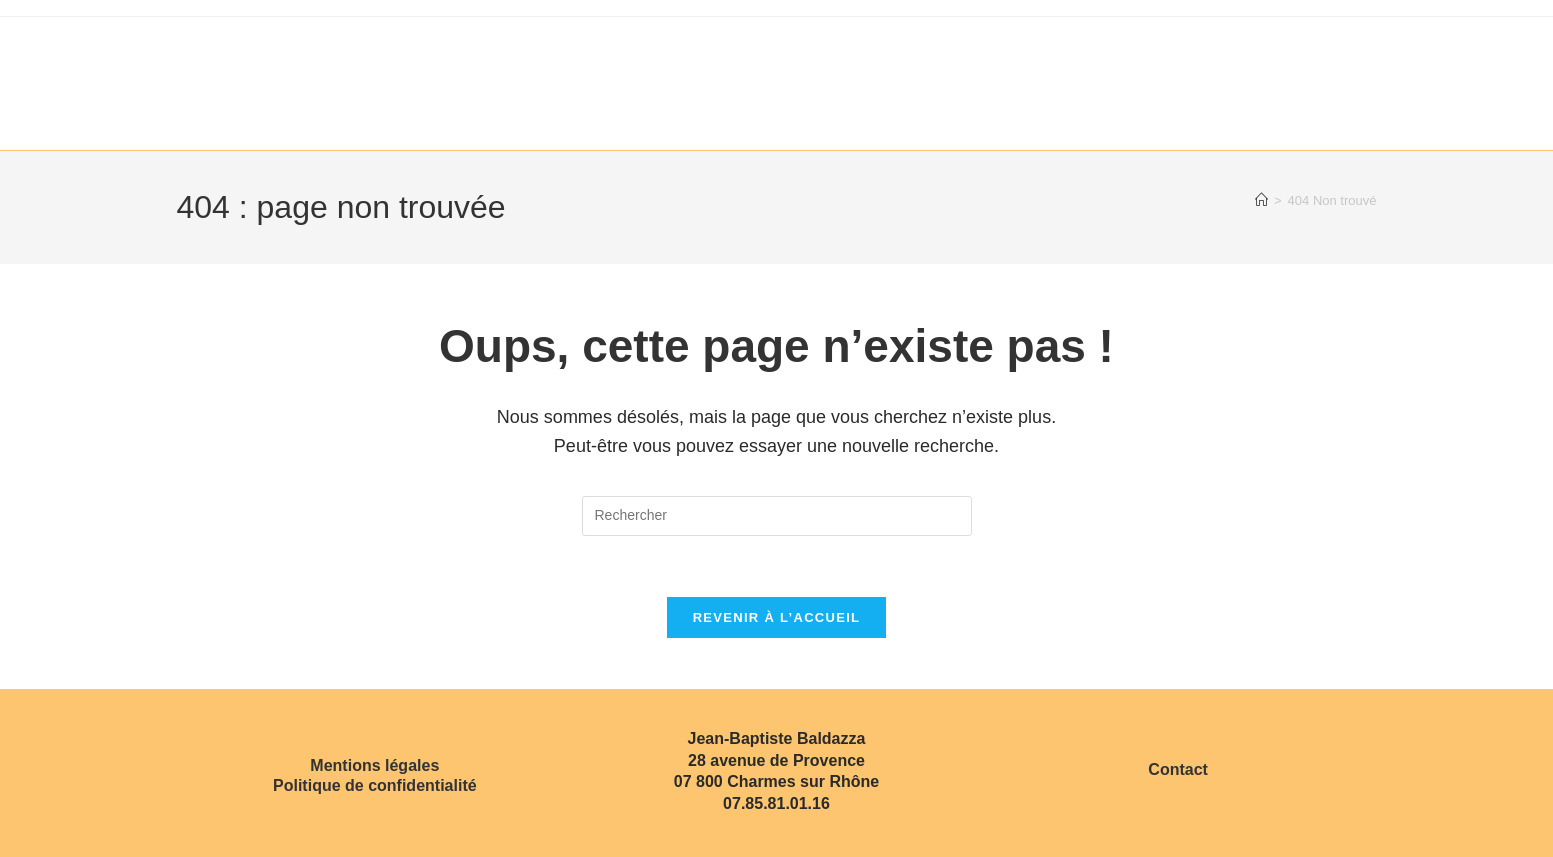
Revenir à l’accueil (777, 617)
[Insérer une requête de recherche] (777, 516)
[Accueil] (1261, 200)
